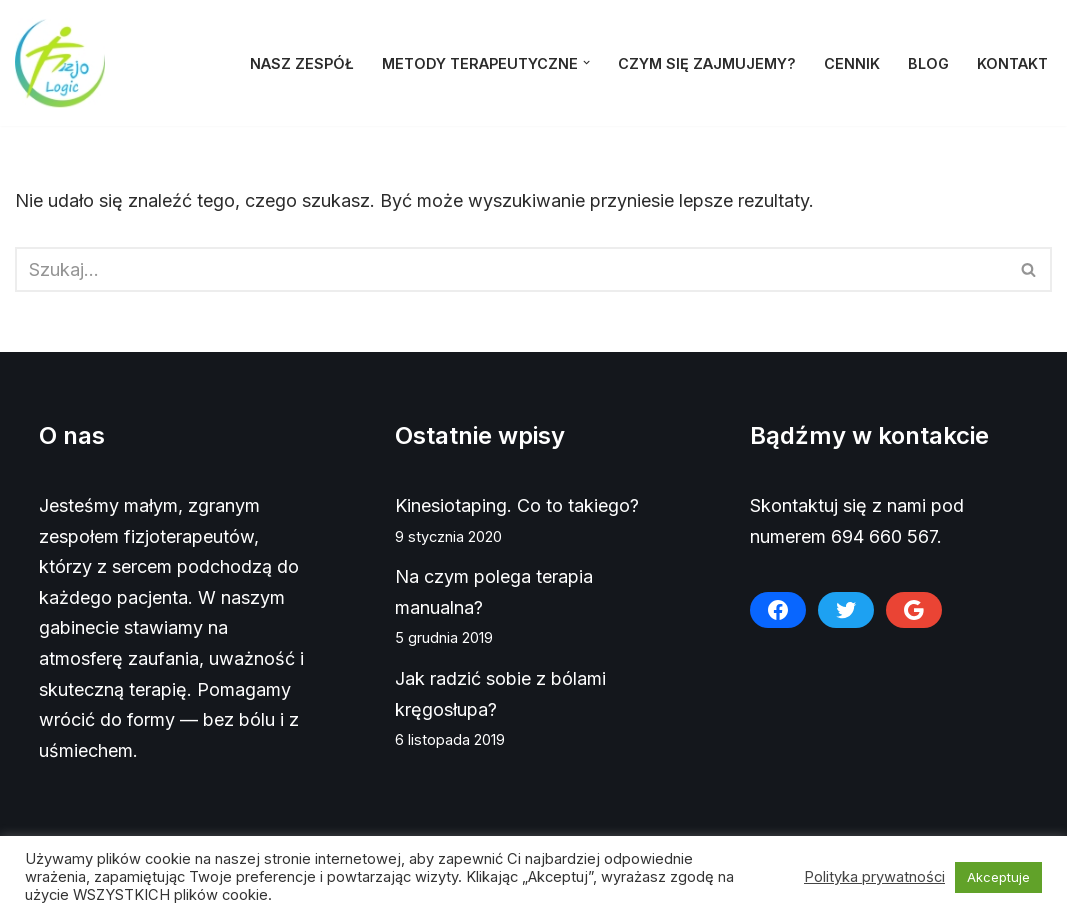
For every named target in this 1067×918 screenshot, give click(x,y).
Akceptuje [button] (998, 877)
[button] (586, 62)
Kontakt (1012, 63)
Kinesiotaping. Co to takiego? (517, 505)
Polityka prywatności (874, 877)
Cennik (852, 63)
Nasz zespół (302, 63)
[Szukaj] (511, 269)
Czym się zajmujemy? (707, 63)
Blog (928, 63)
